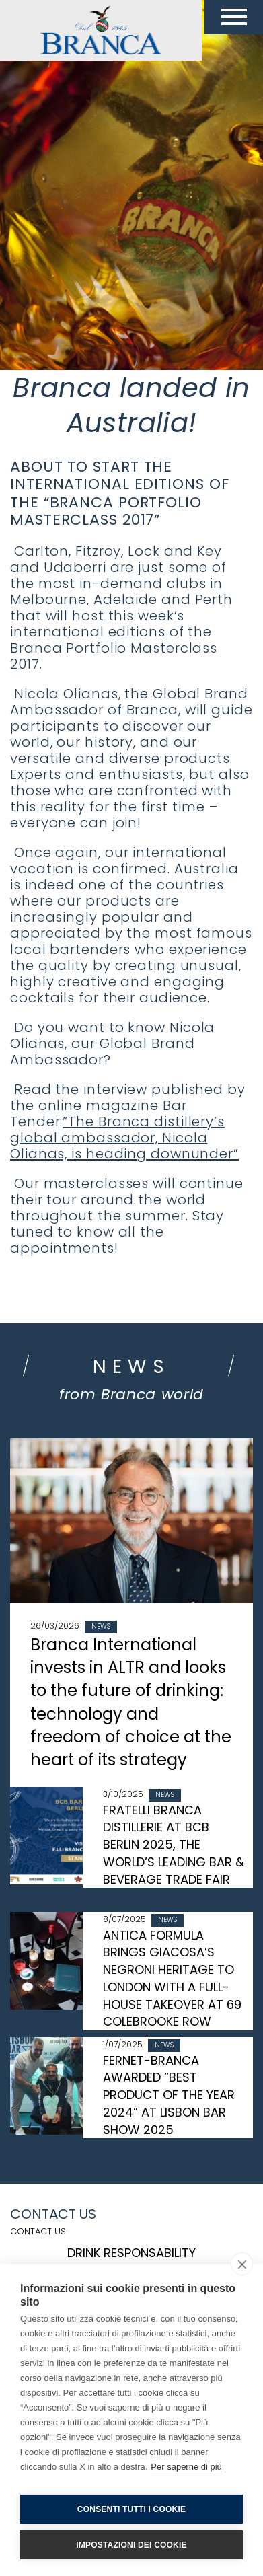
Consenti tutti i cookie (131, 2509)
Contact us (38, 2231)
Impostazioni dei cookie (131, 2545)
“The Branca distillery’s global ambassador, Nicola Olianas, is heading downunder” (124, 1137)
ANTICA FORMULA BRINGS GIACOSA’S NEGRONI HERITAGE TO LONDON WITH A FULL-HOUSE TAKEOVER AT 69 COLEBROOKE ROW (172, 1978)
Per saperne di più (186, 2467)
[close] (242, 2263)
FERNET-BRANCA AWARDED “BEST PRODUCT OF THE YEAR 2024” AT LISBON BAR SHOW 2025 (169, 2095)
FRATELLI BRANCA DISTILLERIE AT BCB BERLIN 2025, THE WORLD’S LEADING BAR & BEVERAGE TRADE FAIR (173, 1845)
